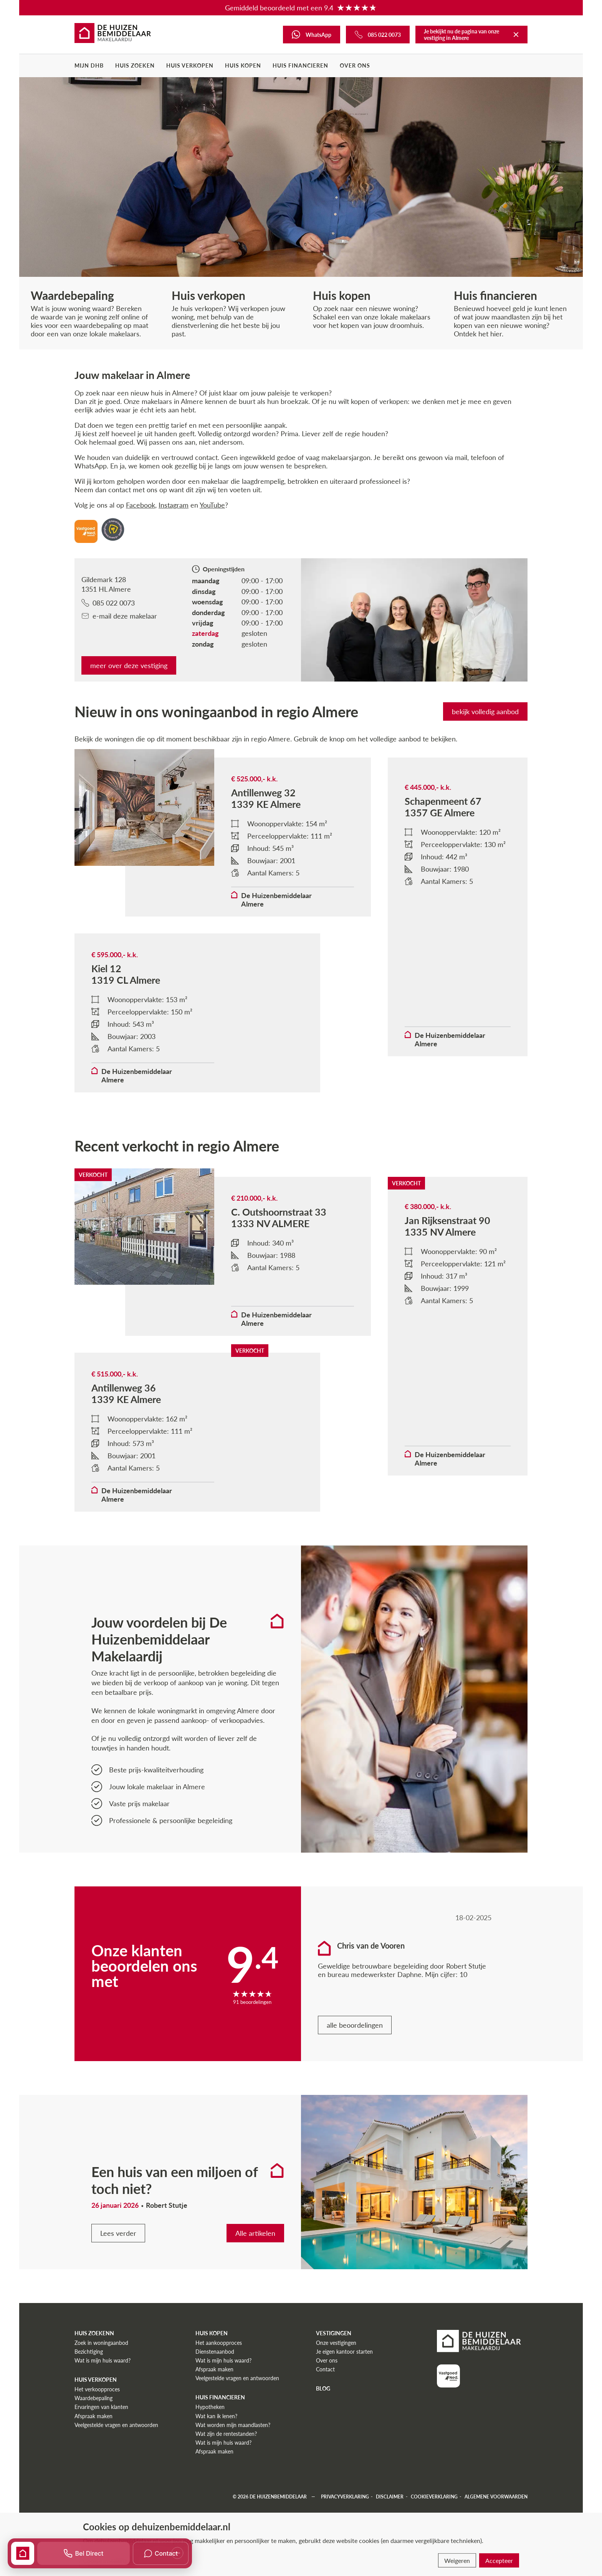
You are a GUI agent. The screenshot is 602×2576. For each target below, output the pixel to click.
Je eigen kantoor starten (344, 2351)
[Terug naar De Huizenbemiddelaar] (516, 34)
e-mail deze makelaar (119, 616)
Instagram (174, 505)
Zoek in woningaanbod (101, 2342)
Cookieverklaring (434, 2496)
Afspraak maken (93, 2416)
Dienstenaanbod (214, 2351)
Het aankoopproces (218, 2342)
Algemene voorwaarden (496, 2496)
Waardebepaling (93, 2398)
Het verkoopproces (97, 2389)
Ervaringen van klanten (101, 2407)
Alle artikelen (255, 2233)
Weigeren (457, 2560)
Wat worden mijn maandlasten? (232, 2425)
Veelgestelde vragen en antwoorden (116, 2425)
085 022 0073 (108, 603)
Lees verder (118, 2233)
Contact (325, 2369)
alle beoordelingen (355, 2025)
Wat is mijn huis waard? (102, 2360)
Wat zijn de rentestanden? (226, 2433)
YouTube (212, 505)
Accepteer (499, 2560)
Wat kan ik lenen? (216, 2416)
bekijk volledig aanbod (485, 711)
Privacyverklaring (345, 2496)
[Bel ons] (378, 34)
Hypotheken (210, 2407)
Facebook (140, 505)
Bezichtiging (88, 2351)
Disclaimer (390, 2496)
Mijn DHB (89, 65)
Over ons (355, 65)
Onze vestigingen (336, 2342)
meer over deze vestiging (128, 665)
